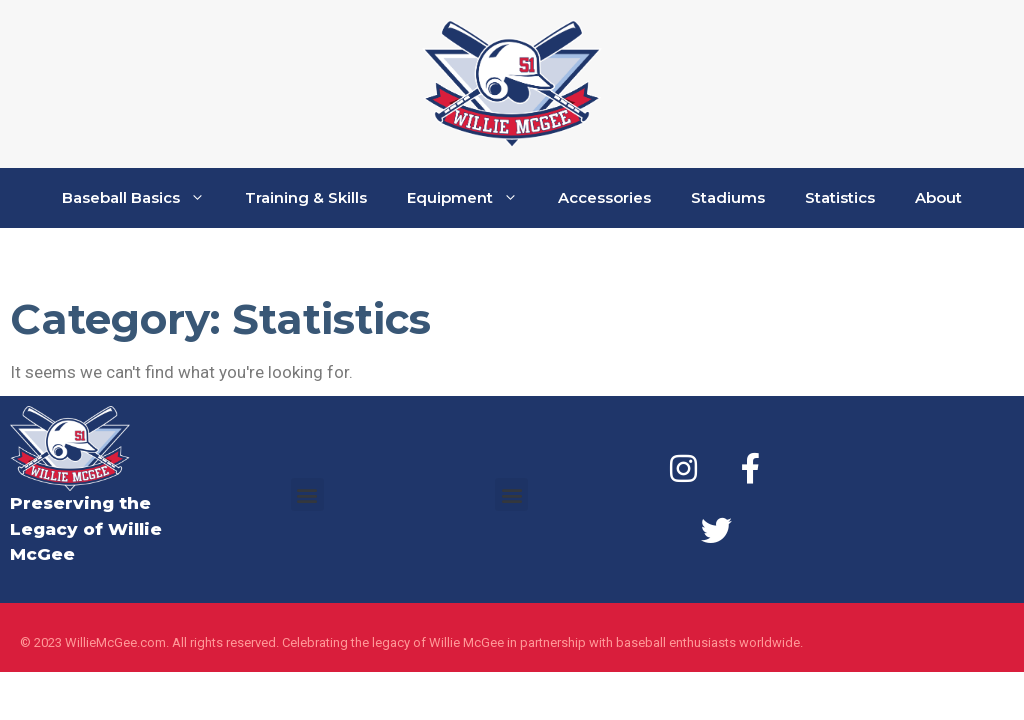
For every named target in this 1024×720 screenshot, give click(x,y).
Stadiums (728, 197)
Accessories (604, 197)
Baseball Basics (143, 198)
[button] (307, 494)
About (938, 197)
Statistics (840, 197)
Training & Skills (306, 197)
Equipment (472, 198)
